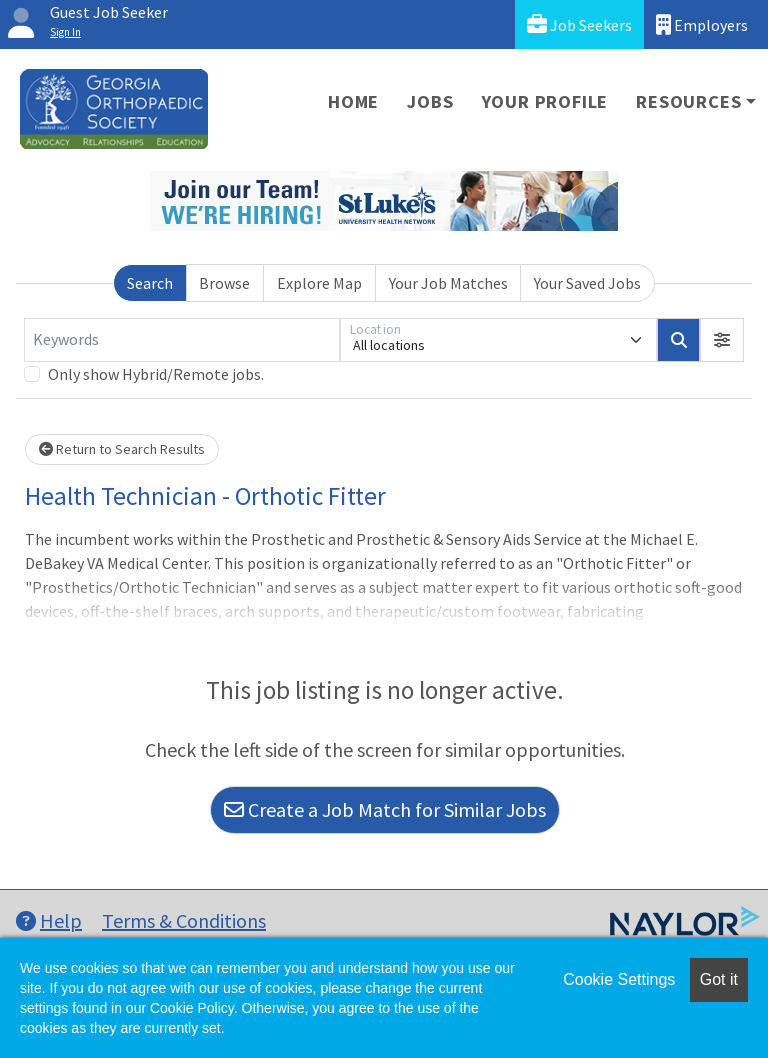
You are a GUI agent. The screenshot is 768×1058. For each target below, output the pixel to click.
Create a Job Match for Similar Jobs (385, 809)
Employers (702, 24)
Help (49, 920)
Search (150, 283)
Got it (719, 979)
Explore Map (319, 283)
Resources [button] (688, 101)
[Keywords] (182, 340)
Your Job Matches (448, 283)
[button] (722, 340)
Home (353, 101)
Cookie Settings (619, 979)
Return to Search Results (122, 449)
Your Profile (545, 101)
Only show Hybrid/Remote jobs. (156, 374)
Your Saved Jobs (587, 283)
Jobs (430, 101)
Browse (224, 283)
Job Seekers (579, 24)
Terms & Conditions (184, 920)
